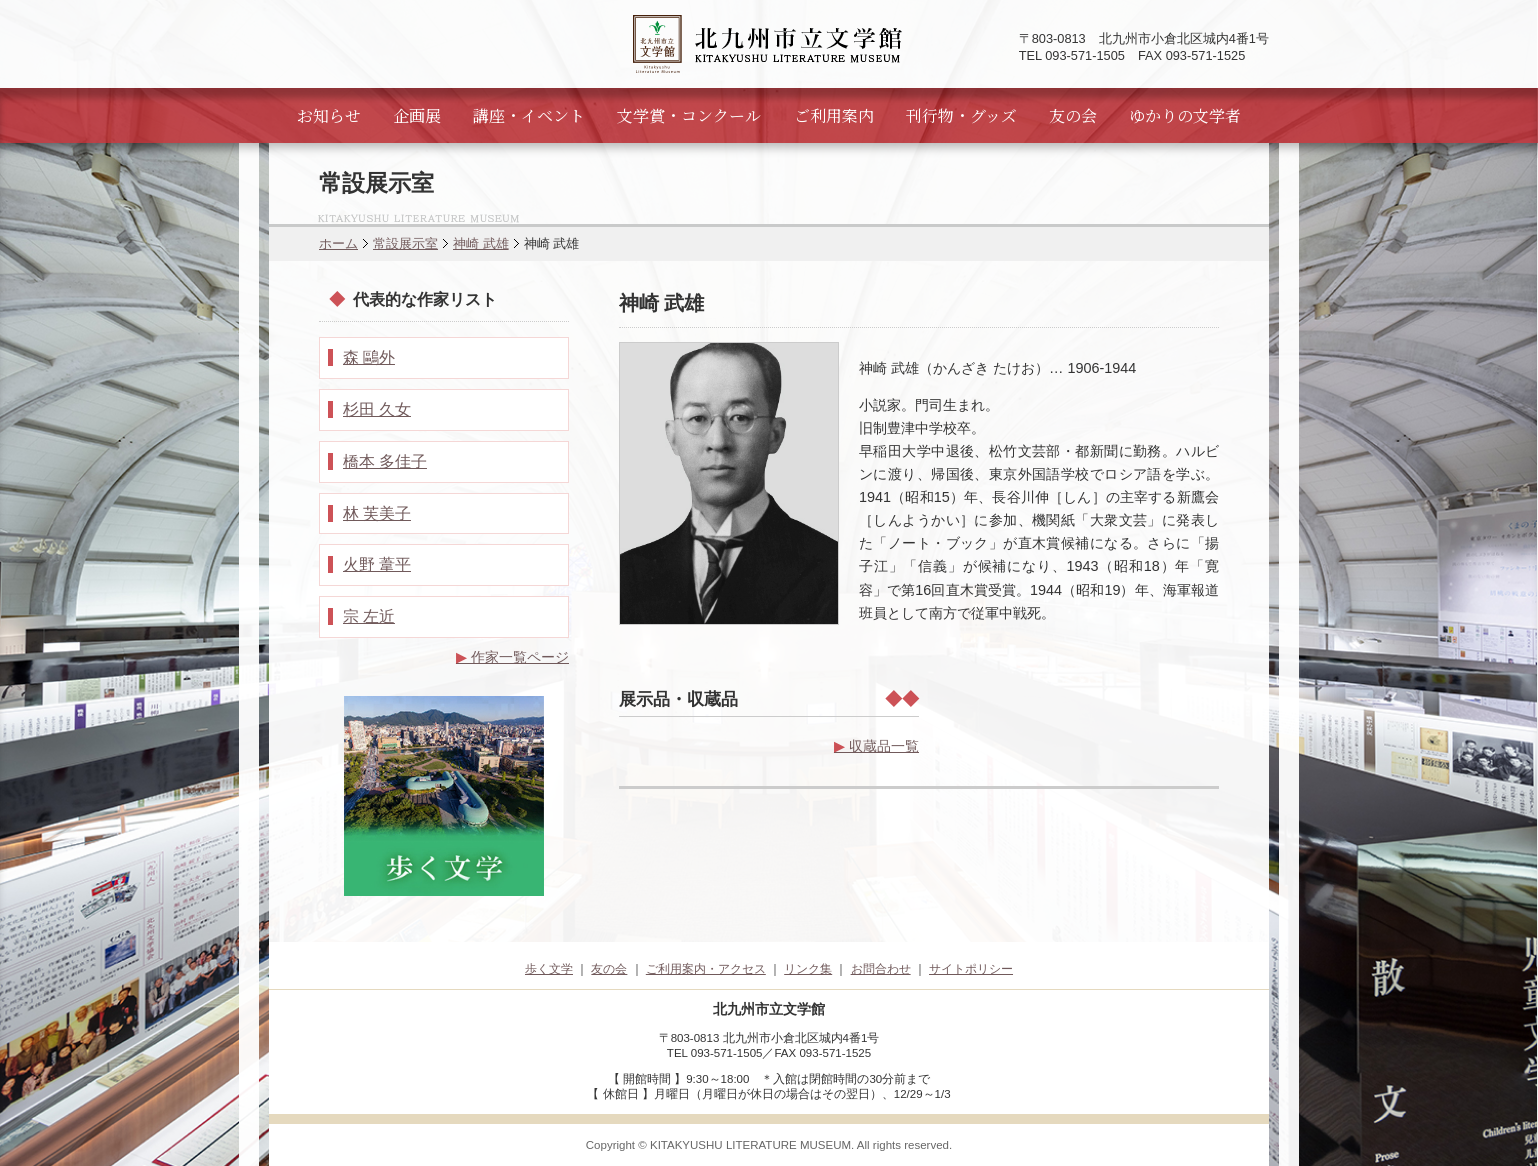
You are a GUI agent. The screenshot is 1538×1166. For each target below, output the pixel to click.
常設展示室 (405, 243)
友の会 (1073, 115)
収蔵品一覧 (876, 746)
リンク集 (808, 969)
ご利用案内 (834, 115)
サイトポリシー (971, 969)
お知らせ (329, 115)
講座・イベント (529, 115)
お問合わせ (881, 969)
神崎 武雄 (481, 243)
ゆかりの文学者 (1185, 115)
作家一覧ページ (512, 657)
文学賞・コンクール (689, 115)
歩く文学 (549, 969)
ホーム (338, 243)
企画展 (417, 115)
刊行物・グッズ (961, 115)
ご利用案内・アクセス (706, 969)
